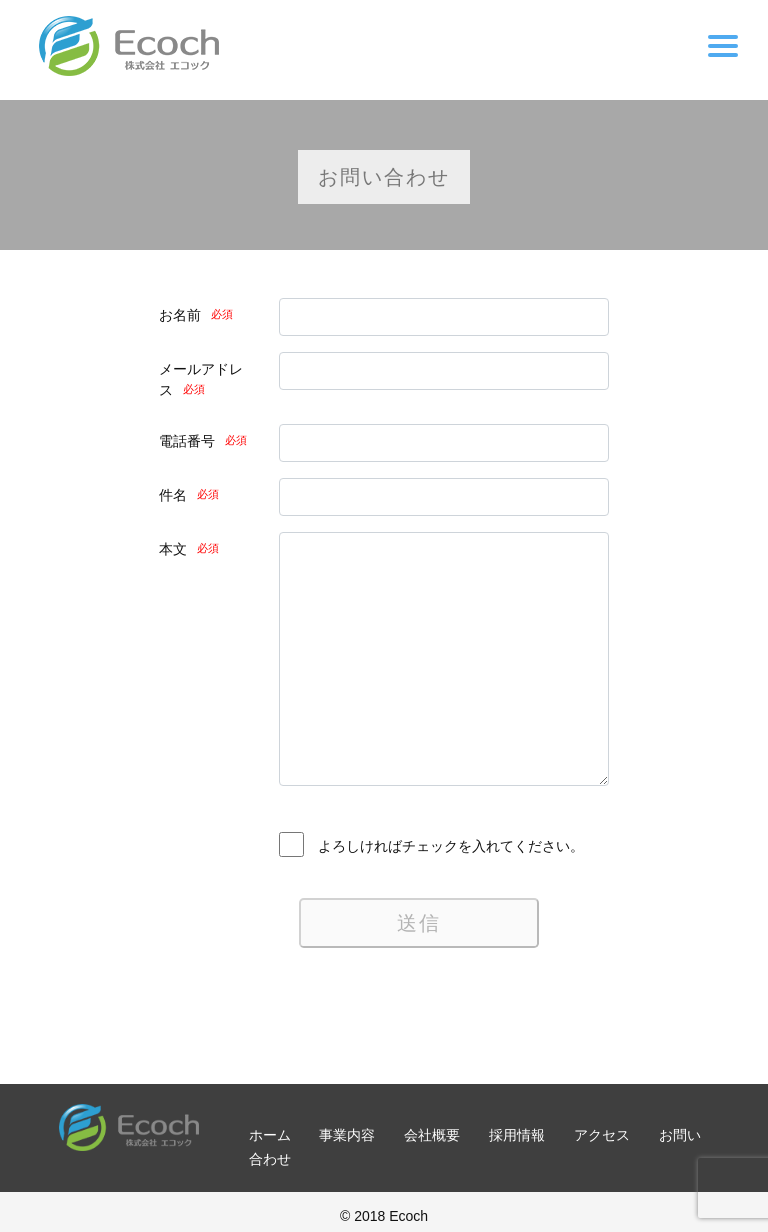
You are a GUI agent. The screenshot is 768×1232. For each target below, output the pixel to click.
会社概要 (432, 1135)
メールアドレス (201, 379)
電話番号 (203, 441)
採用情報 (517, 1135)
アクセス (602, 1135)
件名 (189, 495)
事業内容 (347, 1135)
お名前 (196, 315)
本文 (189, 549)
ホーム (270, 1135)
